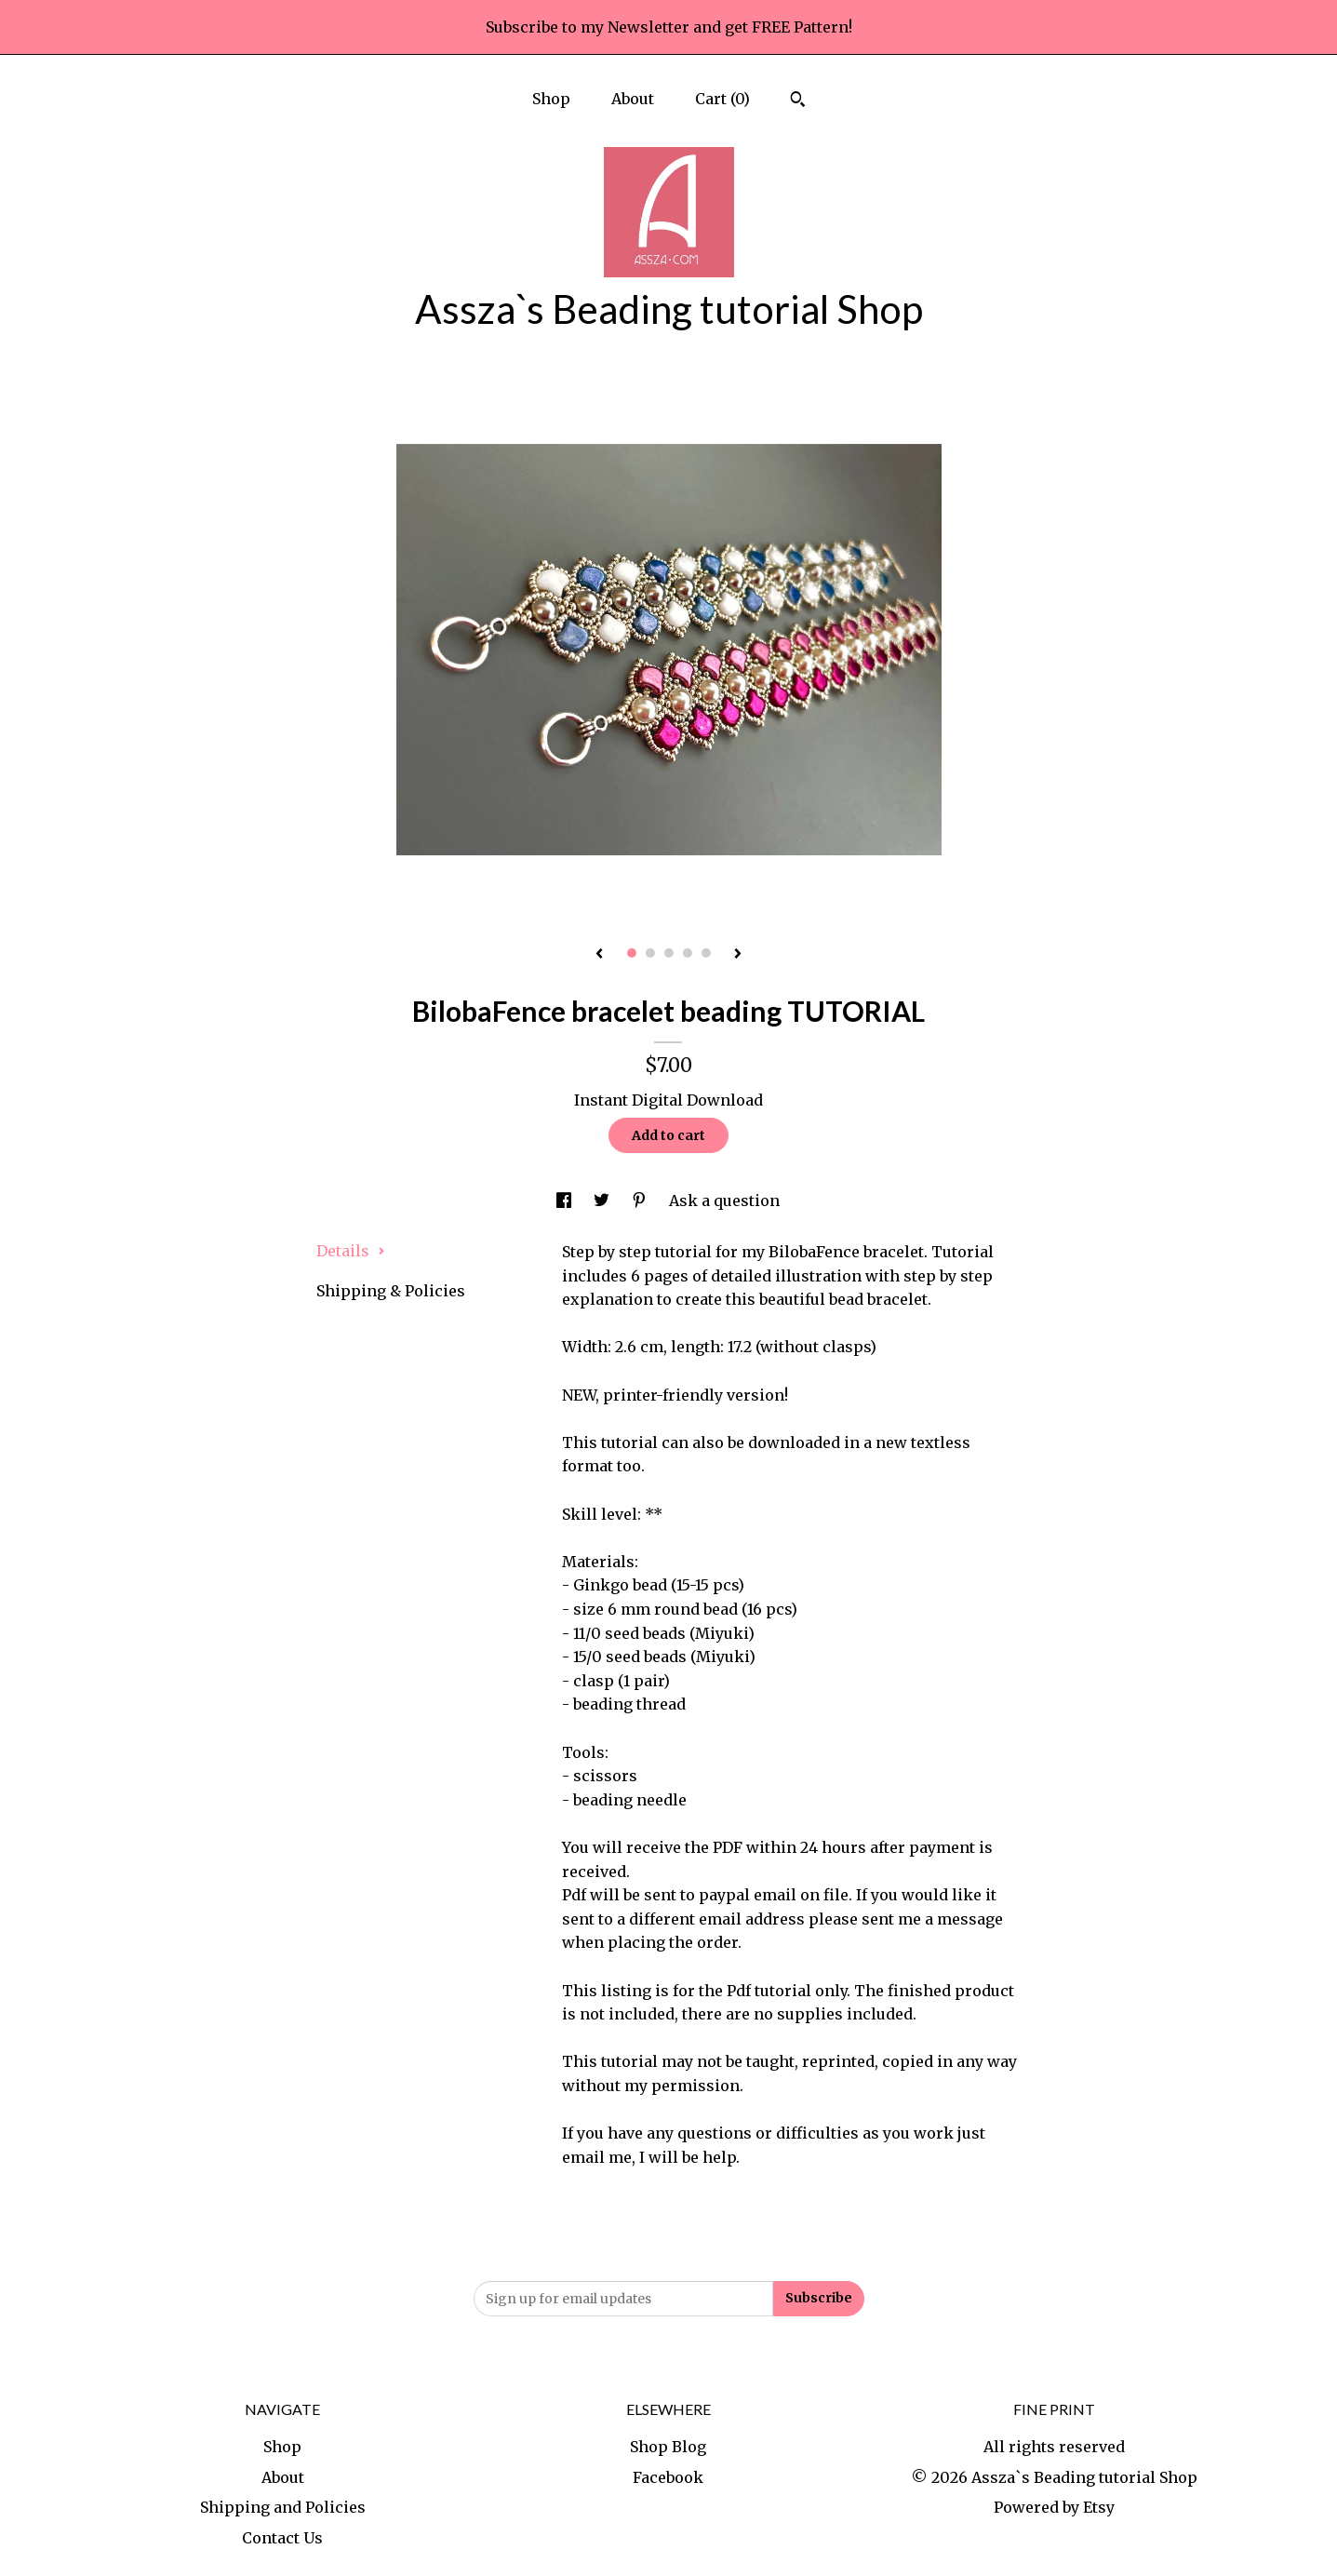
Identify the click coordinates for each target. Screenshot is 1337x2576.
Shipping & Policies (390, 1290)
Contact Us (282, 2538)
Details (350, 1250)
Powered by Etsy (1054, 2507)
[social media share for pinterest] (641, 1200)
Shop (551, 98)
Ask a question (724, 1200)
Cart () (722, 98)
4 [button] (687, 953)
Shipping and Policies (283, 2507)
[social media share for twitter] (603, 1200)
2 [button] (650, 953)
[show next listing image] (737, 954)
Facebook (668, 2477)
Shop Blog (668, 2446)
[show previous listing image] (599, 954)
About (632, 98)
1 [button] (631, 953)
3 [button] (669, 953)
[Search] (798, 101)
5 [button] (706, 953)
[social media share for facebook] (565, 1200)
